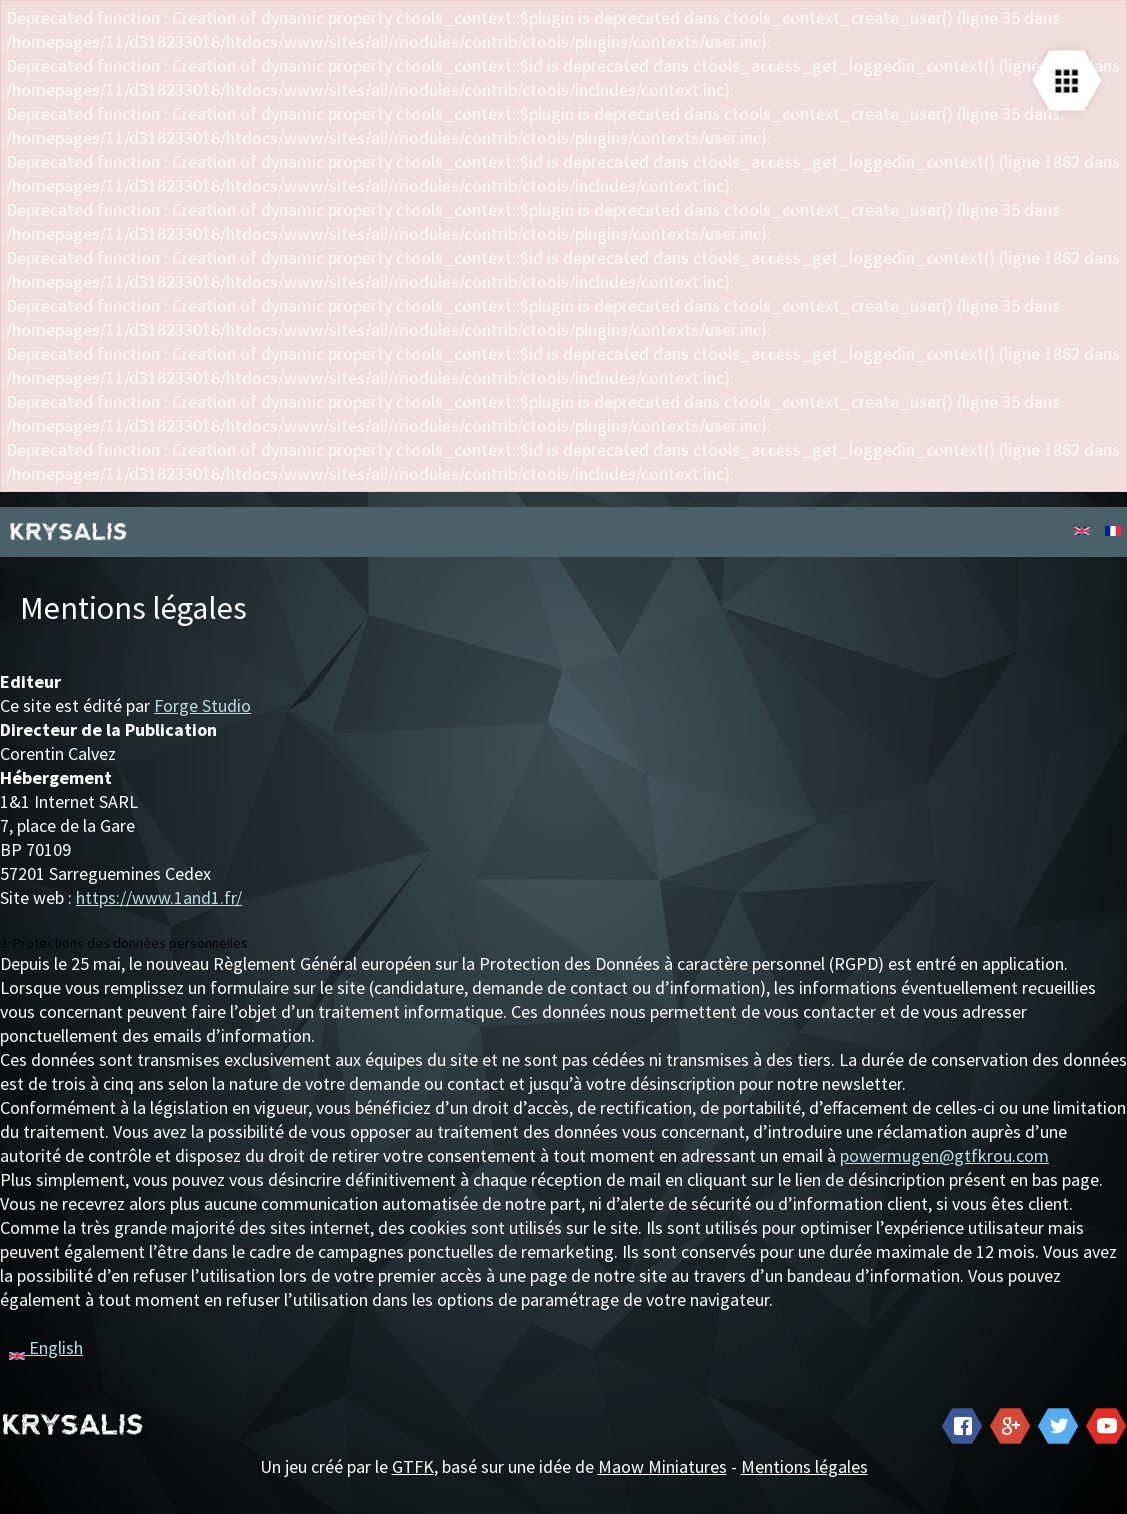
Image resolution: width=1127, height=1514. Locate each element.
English (46, 1347)
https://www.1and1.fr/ (159, 897)
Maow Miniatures (662, 1466)
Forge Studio (202, 705)
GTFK (413, 1466)
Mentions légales (804, 1466)
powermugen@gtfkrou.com (944, 1155)
